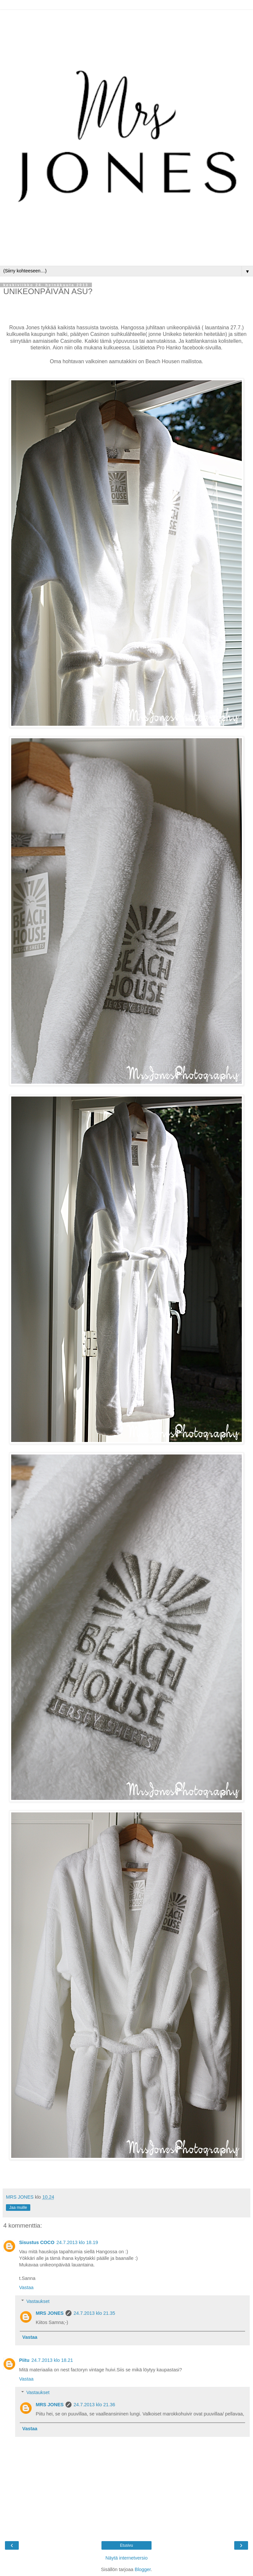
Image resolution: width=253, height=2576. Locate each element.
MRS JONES (50, 2313)
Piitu (24, 2360)
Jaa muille (18, 2207)
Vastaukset (37, 2301)
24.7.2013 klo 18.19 (77, 2242)
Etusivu (126, 2545)
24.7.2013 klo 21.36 (94, 2404)
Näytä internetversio (126, 2558)
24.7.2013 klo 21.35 (94, 2313)
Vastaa (26, 2287)
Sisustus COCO (36, 2242)
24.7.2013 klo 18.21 (52, 2360)
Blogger (143, 2569)
